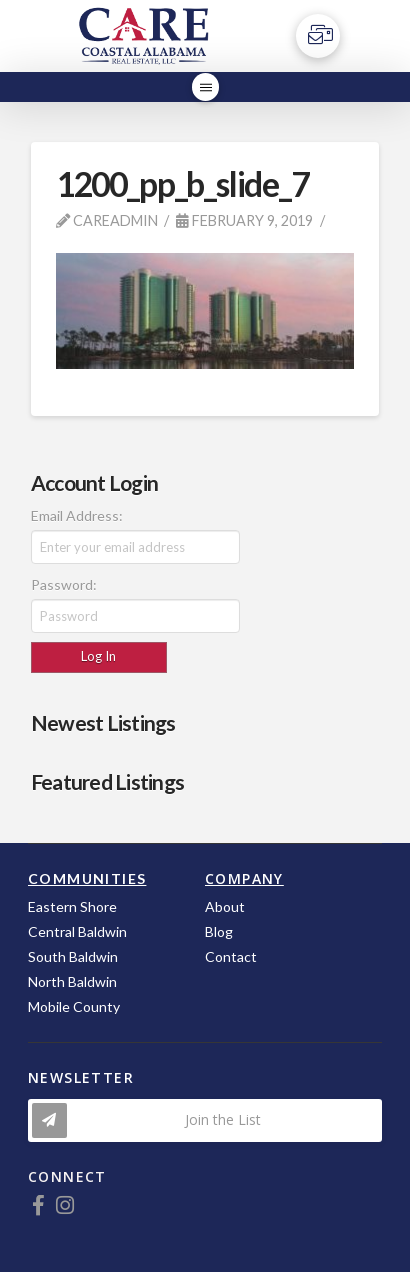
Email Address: (77, 515)
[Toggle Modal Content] (205, 1120)
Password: (64, 584)
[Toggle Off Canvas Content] (318, 36)
